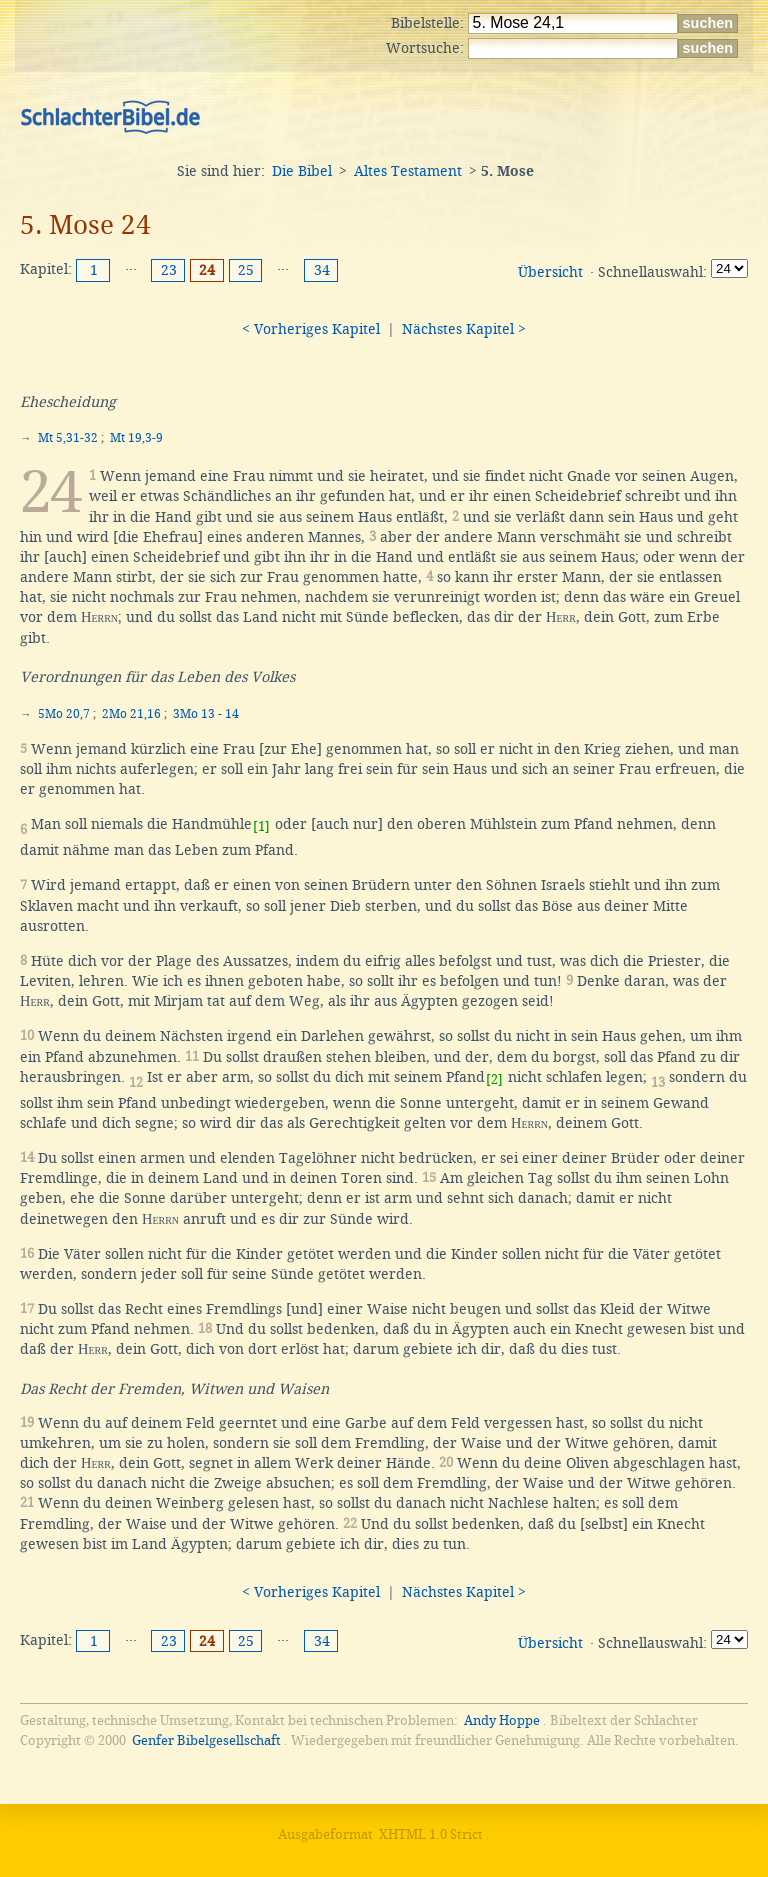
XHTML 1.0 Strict (431, 1834)
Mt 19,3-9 (136, 438)
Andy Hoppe (502, 1720)
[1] (261, 826)
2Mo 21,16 (131, 714)
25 (246, 270)
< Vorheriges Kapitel (311, 329)
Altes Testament (408, 171)
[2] (494, 1079)
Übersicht (550, 272)
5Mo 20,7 (64, 714)
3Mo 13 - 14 (206, 714)
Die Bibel (302, 171)
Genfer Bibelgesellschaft (206, 1740)
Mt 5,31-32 (68, 438)
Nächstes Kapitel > (464, 329)
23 (169, 270)
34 (322, 270)
